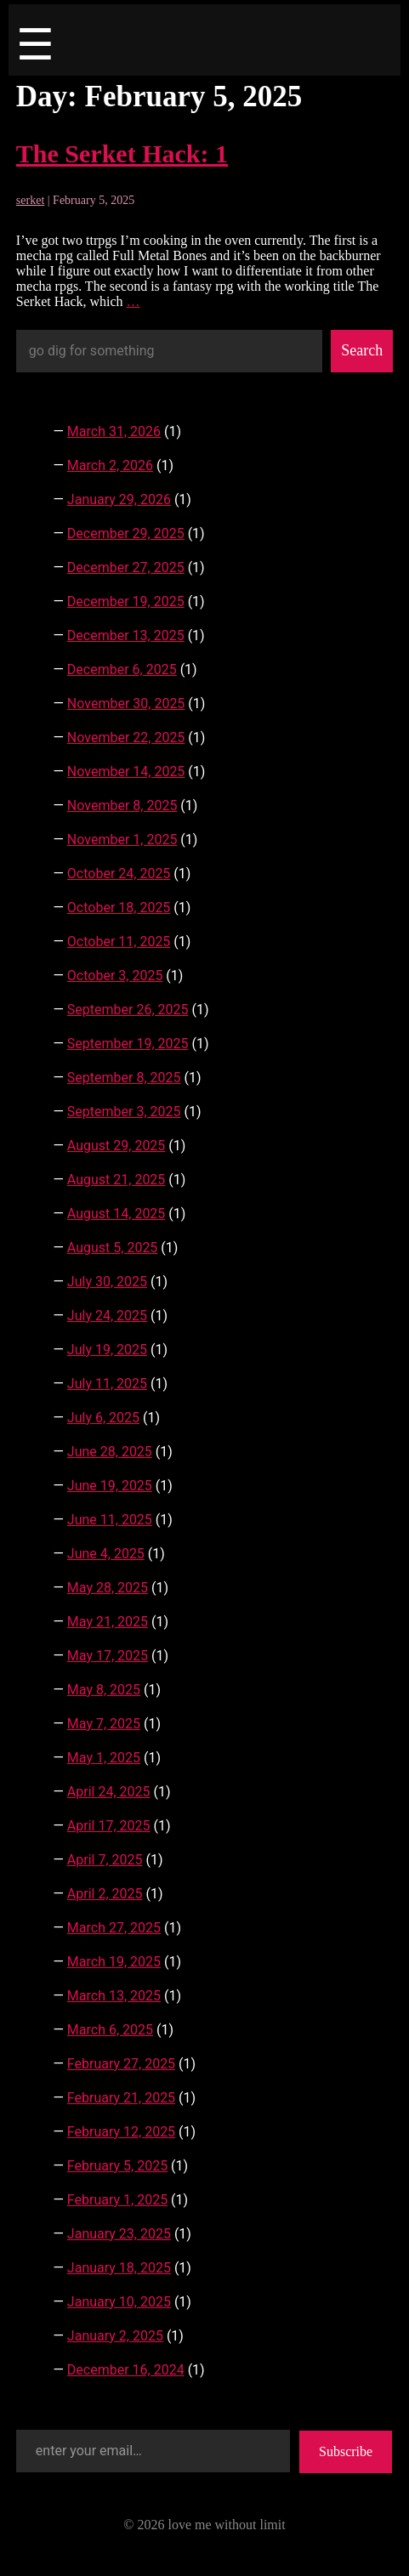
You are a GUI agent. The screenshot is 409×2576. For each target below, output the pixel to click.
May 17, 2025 (107, 1656)
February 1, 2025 (117, 2200)
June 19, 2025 (109, 1486)
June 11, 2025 (109, 1520)
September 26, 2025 (128, 1009)
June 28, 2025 (109, 1452)
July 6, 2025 (103, 1418)
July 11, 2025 (107, 1384)
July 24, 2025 (107, 1316)
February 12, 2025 (121, 2132)
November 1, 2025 (122, 839)
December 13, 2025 (126, 635)
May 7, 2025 (103, 1724)
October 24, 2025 (119, 873)
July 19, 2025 (107, 1350)
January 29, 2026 (119, 499)
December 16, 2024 (126, 2370)
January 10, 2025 (119, 2302)
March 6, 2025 (110, 2030)
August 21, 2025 (116, 1180)
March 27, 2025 (114, 1928)
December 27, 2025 (126, 567)
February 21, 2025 (121, 2098)
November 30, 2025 (126, 703)
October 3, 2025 (115, 975)
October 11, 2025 (119, 941)
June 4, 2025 (106, 1554)
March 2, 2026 (110, 465)
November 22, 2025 (126, 737)
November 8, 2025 (122, 805)
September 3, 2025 (124, 1112)
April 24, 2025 (109, 1792)
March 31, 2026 (114, 431)
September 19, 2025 (128, 1044)
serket (30, 200)
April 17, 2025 (109, 1826)
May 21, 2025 (107, 1622)
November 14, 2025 (126, 771)
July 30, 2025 (107, 1282)
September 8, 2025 (124, 1078)
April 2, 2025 (105, 1894)
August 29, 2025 (116, 1146)
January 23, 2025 (119, 2234)
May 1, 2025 (103, 1758)
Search (362, 350)
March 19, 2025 (114, 1962)
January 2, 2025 (115, 2336)
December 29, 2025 (126, 533)
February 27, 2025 (121, 2064)
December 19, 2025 (126, 601)
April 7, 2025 (105, 1860)
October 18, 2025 (119, 907)
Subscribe (345, 2451)
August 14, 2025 (116, 1214)
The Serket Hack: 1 (122, 153)
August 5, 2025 (112, 1248)
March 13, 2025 (114, 1996)
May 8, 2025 (103, 1690)
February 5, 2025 (117, 2166)
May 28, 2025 (107, 1588)
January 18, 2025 (119, 2268)
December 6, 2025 (122, 669)
